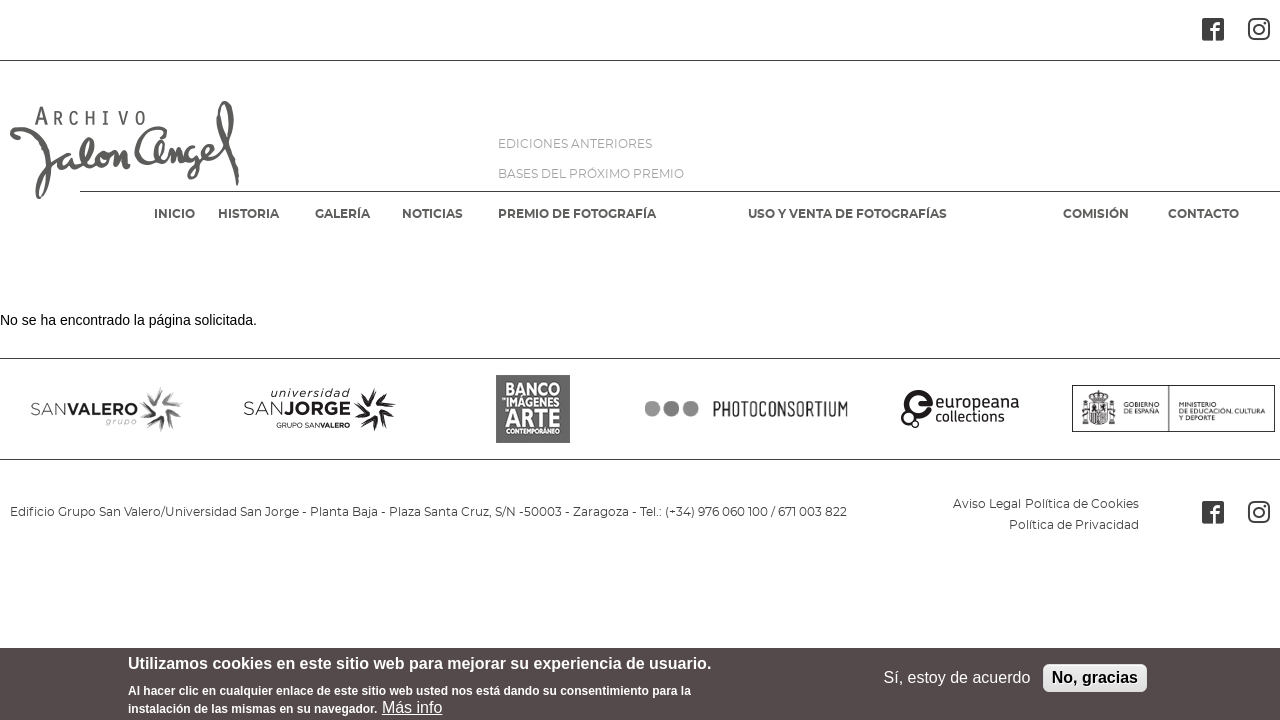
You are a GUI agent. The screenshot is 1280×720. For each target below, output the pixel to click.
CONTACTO (1203, 214)
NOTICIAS (432, 214)
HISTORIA (248, 214)
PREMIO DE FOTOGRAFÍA (577, 214)
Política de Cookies (1082, 504)
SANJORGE (319, 409)
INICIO (174, 214)
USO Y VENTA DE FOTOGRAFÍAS (847, 214)
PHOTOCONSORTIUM (746, 409)
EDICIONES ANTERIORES (575, 144)
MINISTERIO (1173, 409)
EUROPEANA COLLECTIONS (959, 409)
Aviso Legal (987, 504)
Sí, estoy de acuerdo (957, 683)
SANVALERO (106, 409)
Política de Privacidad (1074, 525)
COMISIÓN (1096, 214)
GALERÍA (342, 214)
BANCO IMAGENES (533, 409)
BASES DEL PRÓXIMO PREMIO (591, 174)
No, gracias (1095, 683)
